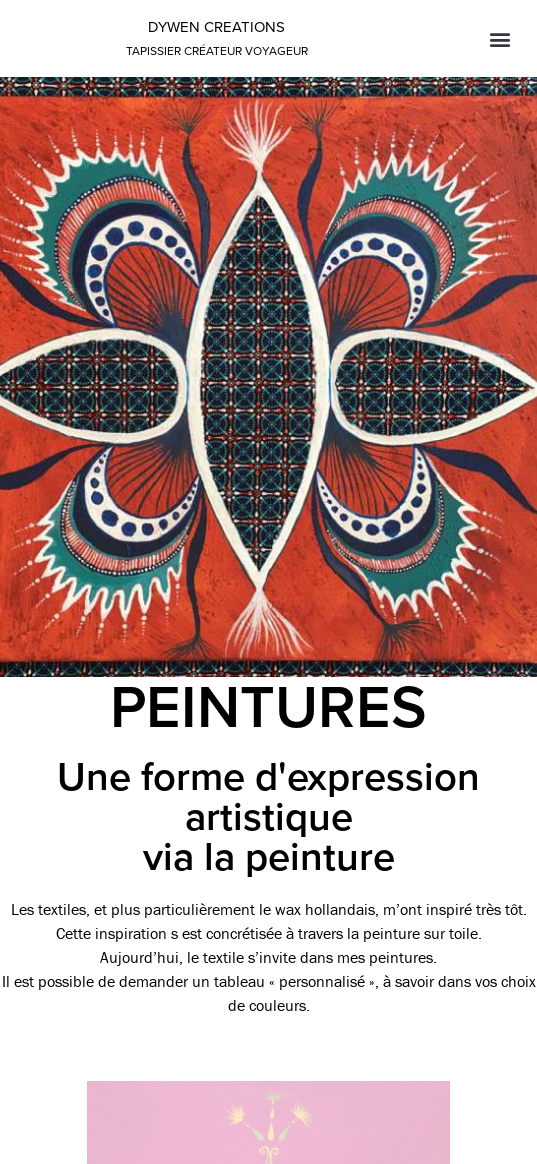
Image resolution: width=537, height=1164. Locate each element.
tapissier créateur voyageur (217, 51)
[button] (500, 38)
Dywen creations (216, 27)
